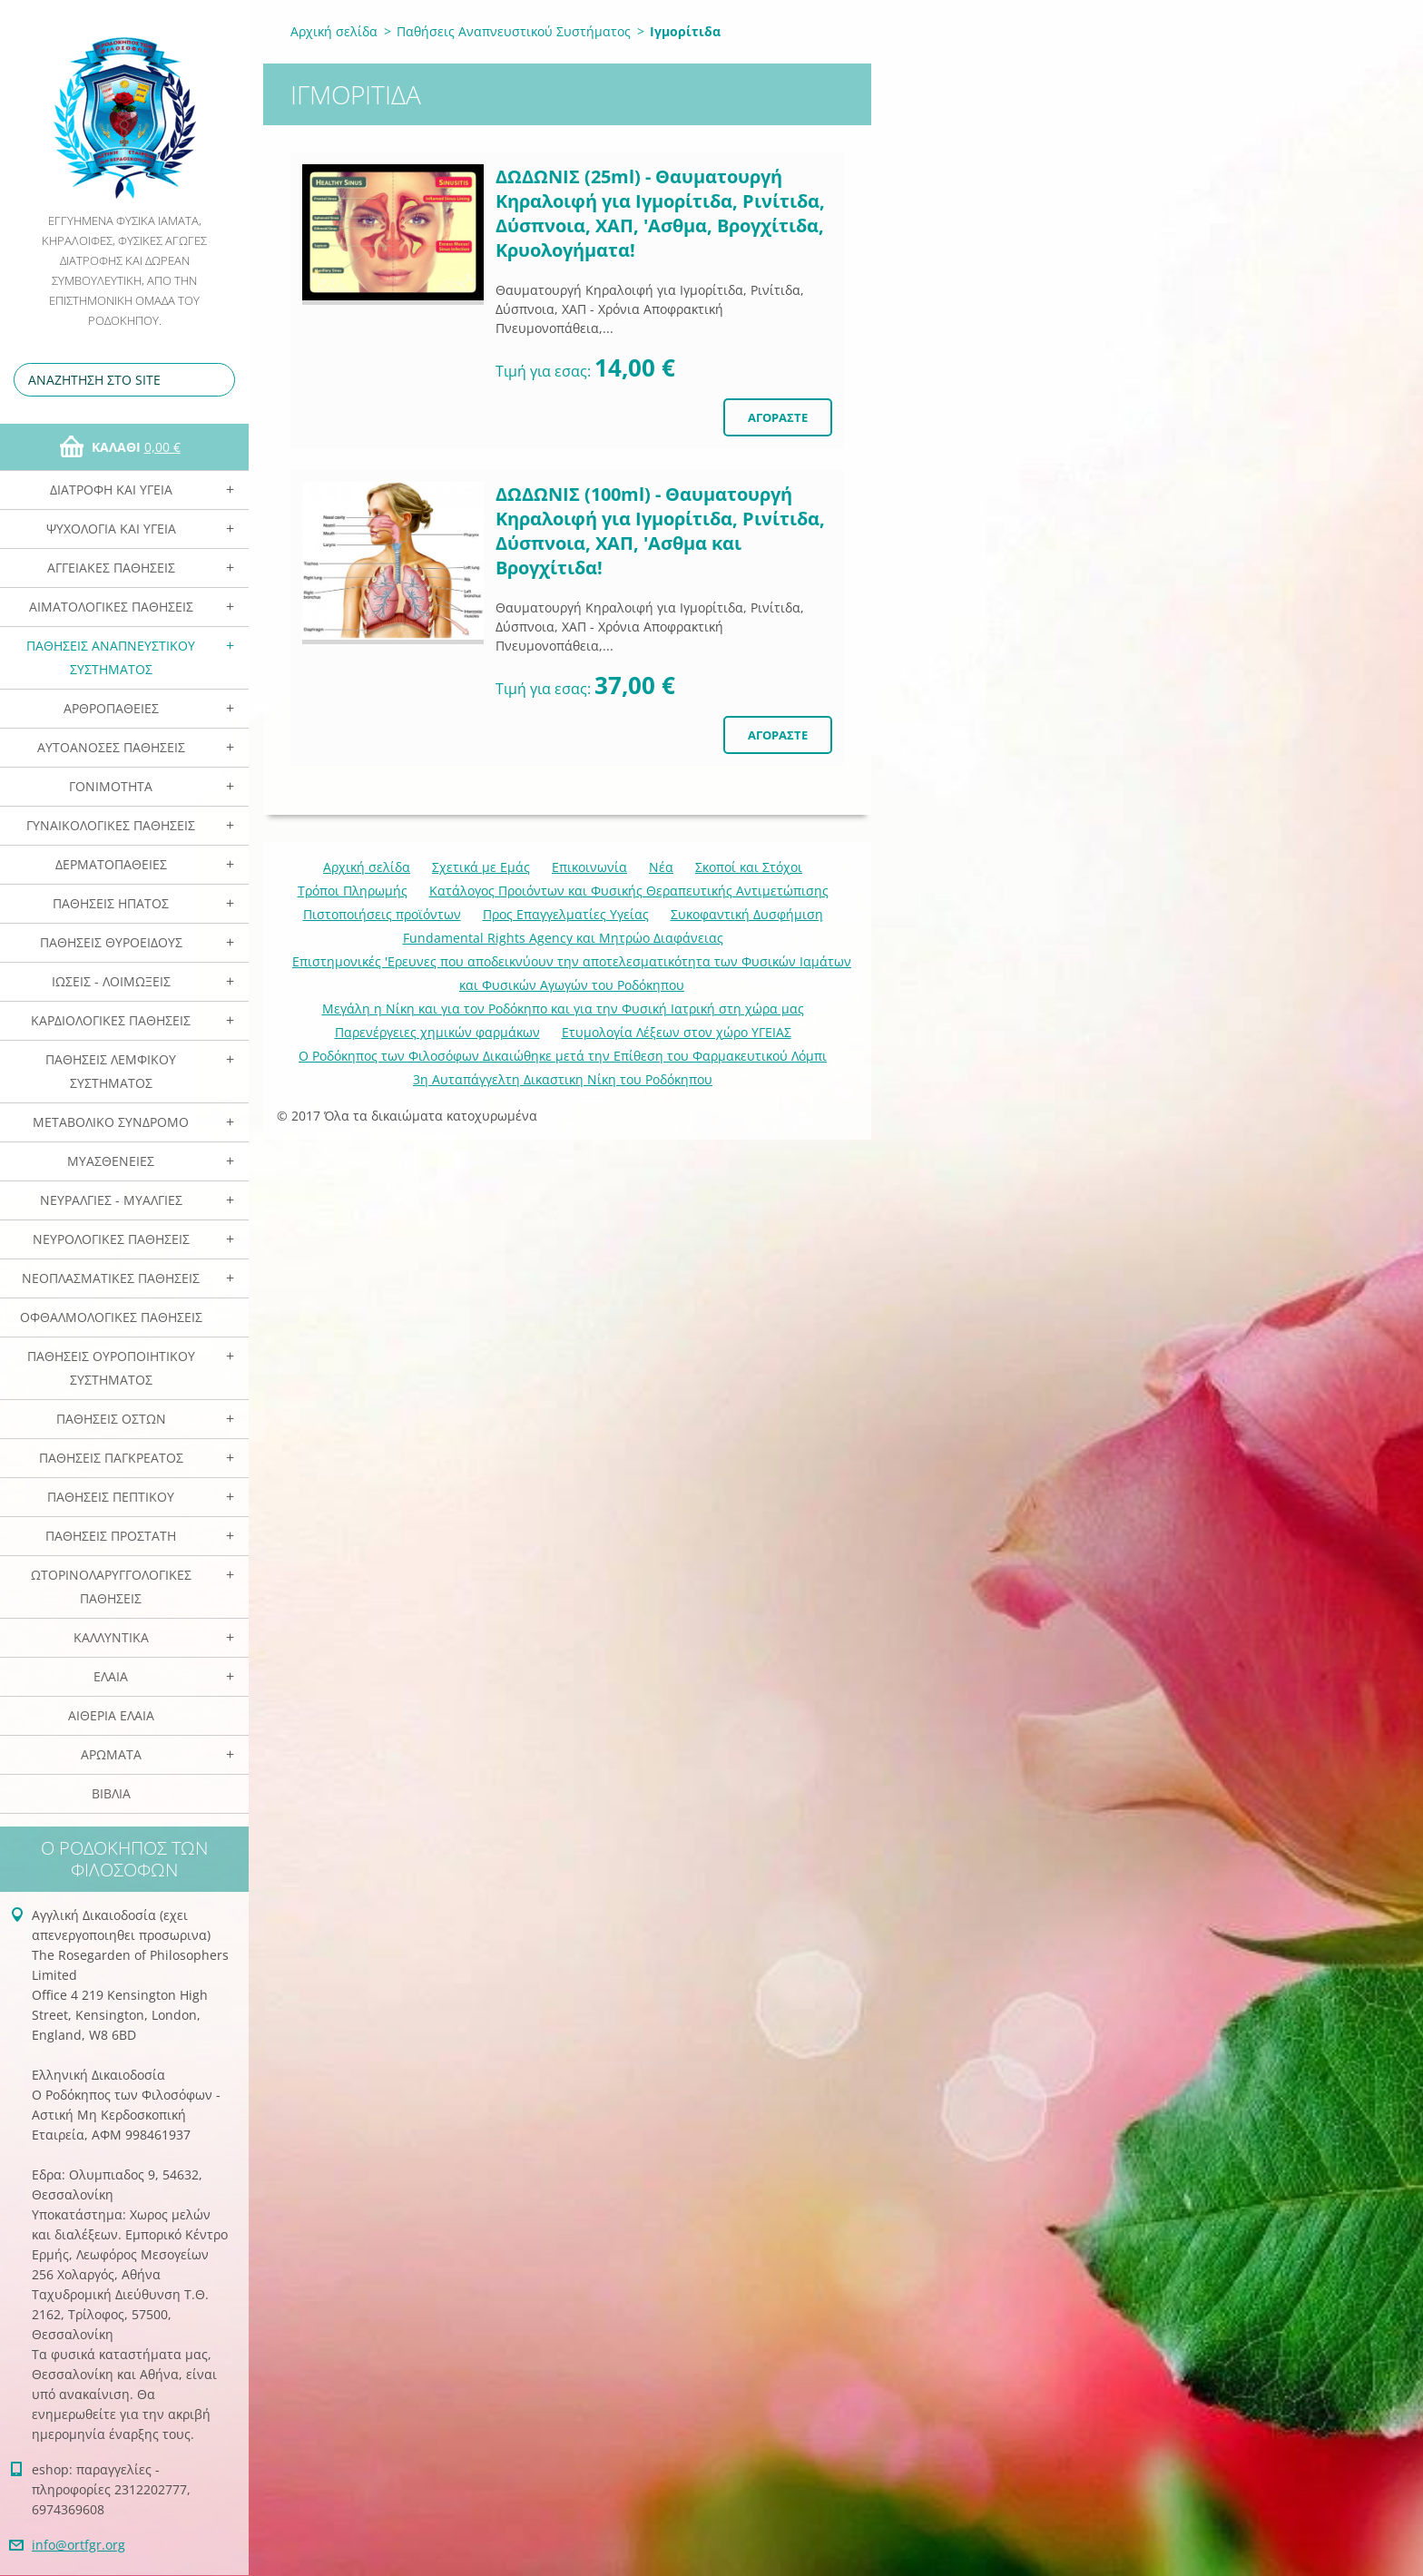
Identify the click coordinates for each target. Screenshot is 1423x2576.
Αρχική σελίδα (334, 31)
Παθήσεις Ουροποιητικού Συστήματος (111, 1367)
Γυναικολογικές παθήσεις (110, 825)
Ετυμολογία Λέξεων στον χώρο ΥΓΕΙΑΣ (676, 1032)
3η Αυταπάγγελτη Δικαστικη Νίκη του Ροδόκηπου (562, 1079)
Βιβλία (111, 1793)
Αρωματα (111, 1754)
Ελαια (110, 1676)
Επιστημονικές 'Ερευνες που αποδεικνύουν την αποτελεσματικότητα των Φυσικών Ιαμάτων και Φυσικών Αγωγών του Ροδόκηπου (571, 973)
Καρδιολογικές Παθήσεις (111, 1020)
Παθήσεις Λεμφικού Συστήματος (110, 1071)
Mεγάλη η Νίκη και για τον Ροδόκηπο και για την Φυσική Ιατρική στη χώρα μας (563, 1008)
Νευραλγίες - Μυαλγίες (111, 1200)
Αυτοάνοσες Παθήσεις (111, 747)
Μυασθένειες (110, 1161)
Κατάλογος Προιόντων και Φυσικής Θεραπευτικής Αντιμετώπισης (629, 890)
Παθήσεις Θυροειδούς (111, 942)
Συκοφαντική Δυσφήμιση (747, 914)
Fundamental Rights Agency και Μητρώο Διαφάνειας (563, 937)
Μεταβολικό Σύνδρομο (111, 1122)
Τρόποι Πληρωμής (352, 890)
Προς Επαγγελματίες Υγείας (566, 914)
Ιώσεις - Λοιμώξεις (111, 981)
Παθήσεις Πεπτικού (110, 1496)
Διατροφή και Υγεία (111, 489)
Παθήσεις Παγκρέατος (111, 1457)
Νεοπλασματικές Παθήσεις (111, 1278)
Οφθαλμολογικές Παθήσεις (111, 1317)
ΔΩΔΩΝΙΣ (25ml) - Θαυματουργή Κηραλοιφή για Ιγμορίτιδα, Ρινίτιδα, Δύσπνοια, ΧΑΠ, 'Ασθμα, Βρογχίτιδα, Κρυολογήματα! (660, 213)
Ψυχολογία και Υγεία (111, 528)
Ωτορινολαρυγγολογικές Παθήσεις (111, 1586)
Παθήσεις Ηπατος (111, 903)
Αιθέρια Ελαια (111, 1715)
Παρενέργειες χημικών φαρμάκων (437, 1032)
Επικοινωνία (589, 867)
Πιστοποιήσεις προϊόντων (382, 914)
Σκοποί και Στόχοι (748, 867)
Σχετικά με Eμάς (481, 867)
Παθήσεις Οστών (111, 1418)
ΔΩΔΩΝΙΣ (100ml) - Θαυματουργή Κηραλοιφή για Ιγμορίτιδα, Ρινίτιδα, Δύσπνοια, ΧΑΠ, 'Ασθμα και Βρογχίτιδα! (660, 531)
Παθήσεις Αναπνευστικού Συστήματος (110, 657)
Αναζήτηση (218, 379)
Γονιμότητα (110, 786)
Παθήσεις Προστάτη (110, 1535)
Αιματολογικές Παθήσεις (111, 606)
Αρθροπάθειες (111, 708)
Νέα (661, 867)
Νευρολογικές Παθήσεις (111, 1239)
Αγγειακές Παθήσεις (111, 567)
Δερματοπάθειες (111, 864)
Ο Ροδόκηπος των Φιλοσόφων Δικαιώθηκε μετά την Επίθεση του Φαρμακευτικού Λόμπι (563, 1055)
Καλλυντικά (111, 1637)
